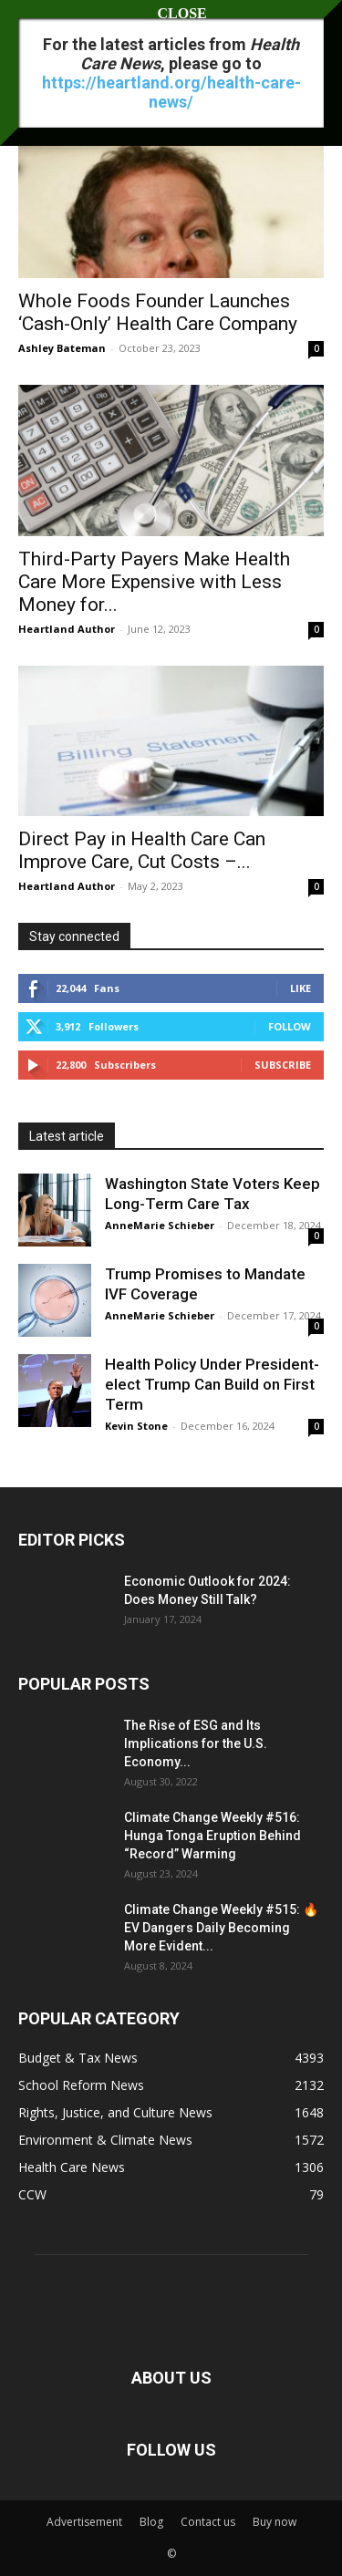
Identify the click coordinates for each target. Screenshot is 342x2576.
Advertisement (84, 2521)
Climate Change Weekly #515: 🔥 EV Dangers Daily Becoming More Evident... (221, 1927)
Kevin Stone (136, 1426)
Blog (151, 2521)
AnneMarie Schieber (159, 1225)
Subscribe (282, 1064)
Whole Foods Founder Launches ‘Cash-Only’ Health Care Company (157, 312)
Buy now (274, 2521)
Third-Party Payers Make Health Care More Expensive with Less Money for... (154, 582)
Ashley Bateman (62, 348)
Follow (289, 1026)
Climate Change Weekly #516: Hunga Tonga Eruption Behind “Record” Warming (212, 1835)
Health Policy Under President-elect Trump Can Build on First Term (212, 1384)
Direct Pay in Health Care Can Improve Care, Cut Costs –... (141, 850)
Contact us (208, 2521)
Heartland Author (66, 629)
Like (300, 988)
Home (34, 68)
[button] (31, 24)
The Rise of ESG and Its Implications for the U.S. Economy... (195, 1743)
